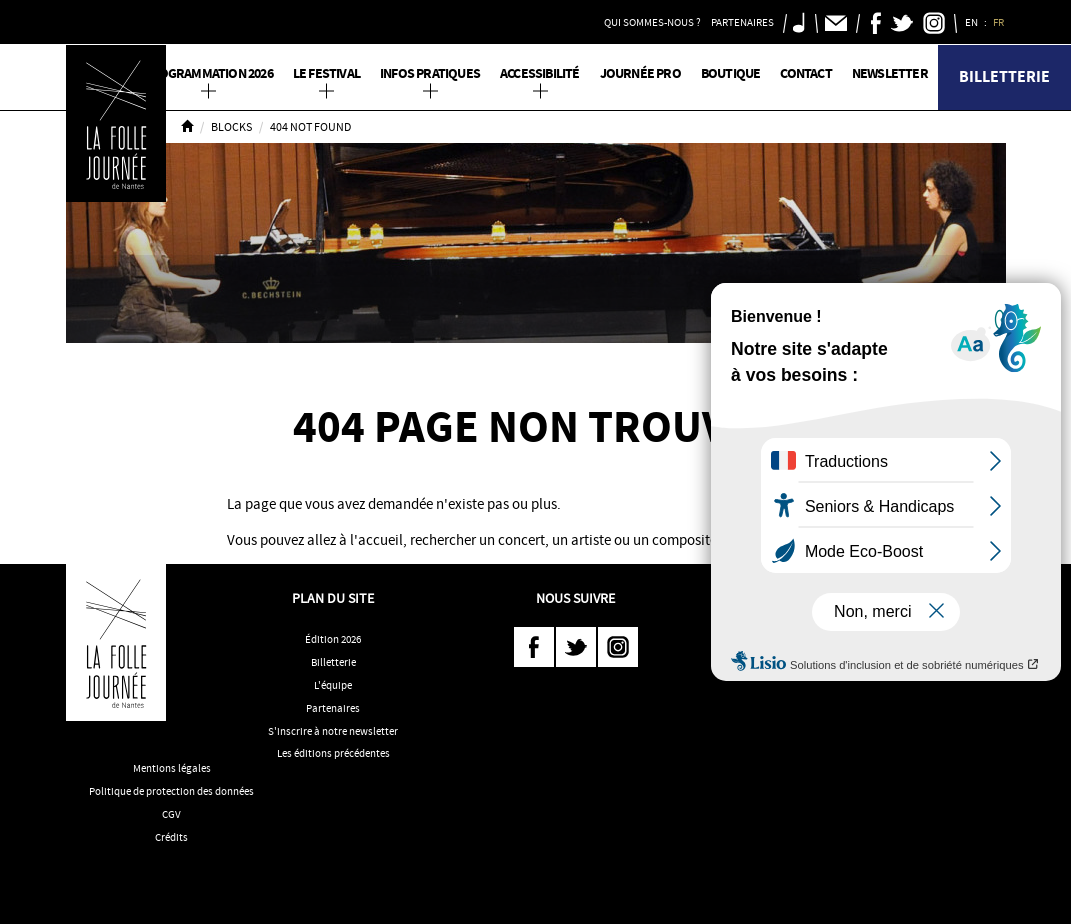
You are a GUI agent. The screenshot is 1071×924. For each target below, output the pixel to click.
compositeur (690, 540)
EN (972, 22)
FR (999, 22)
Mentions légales (172, 768)
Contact (805, 73)
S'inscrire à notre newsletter (333, 731)
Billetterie (1004, 76)
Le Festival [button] (326, 73)
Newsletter (890, 73)
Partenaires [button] (742, 22)
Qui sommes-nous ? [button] (652, 22)
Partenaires (333, 708)
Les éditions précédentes (333, 753)
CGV (171, 814)
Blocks (231, 127)
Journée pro (640, 73)
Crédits (171, 837)
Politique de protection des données (171, 791)
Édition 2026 (333, 639)
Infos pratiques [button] (430, 73)
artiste (591, 540)
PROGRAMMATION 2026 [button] (208, 73)
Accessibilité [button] (540, 73)
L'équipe (333, 685)
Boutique (731, 73)
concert (521, 540)
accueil (380, 540)
